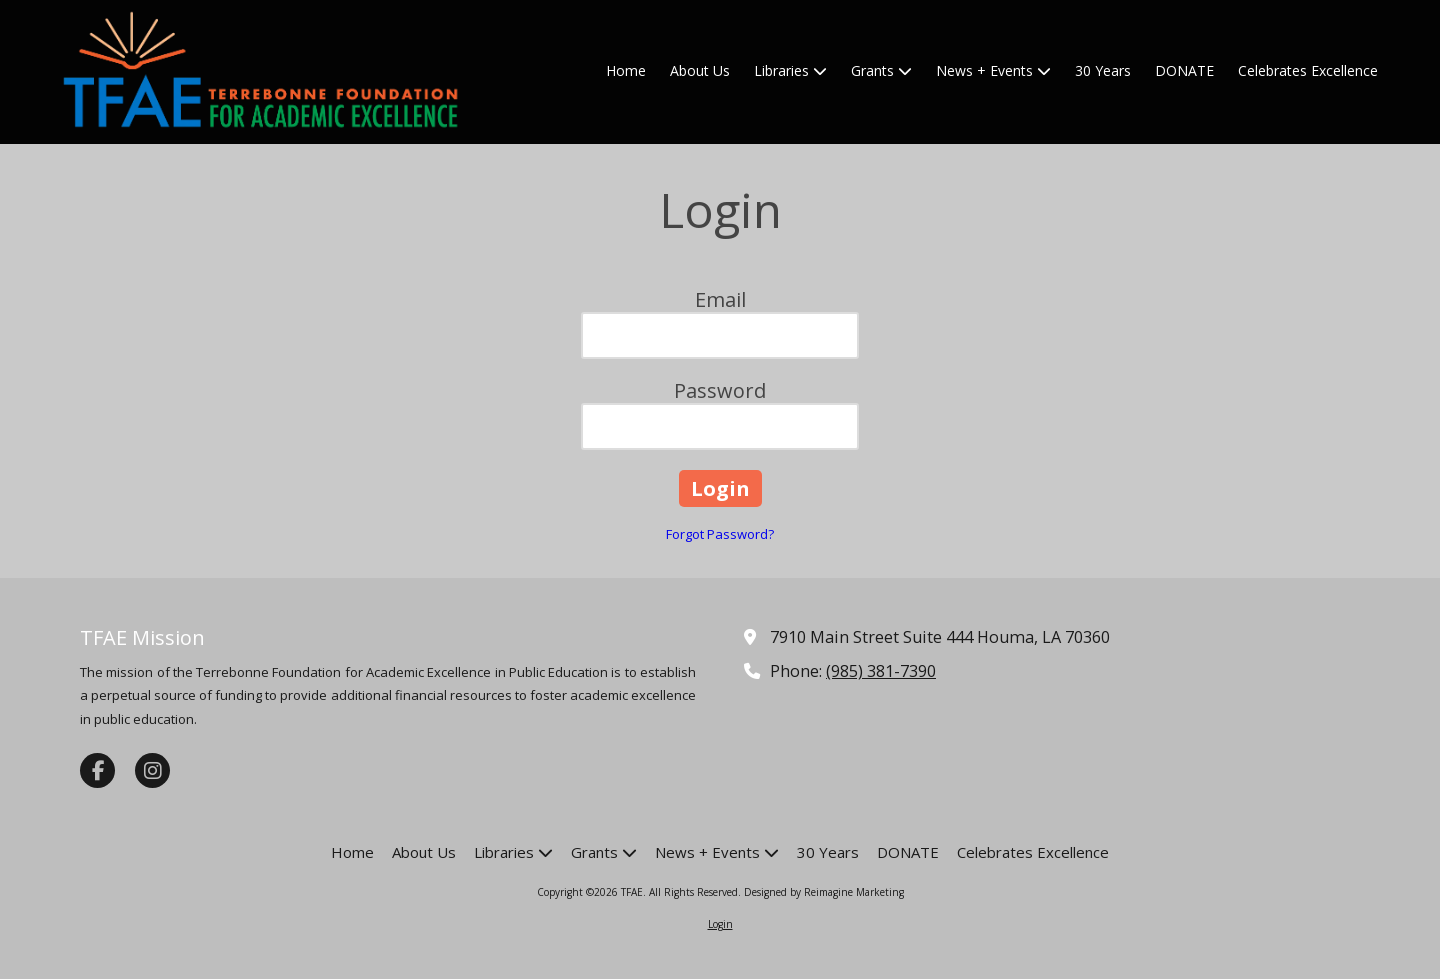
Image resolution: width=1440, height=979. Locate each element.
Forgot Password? (720, 534)
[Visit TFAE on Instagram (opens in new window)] (152, 770)
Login (720, 924)
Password (720, 390)
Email (720, 299)
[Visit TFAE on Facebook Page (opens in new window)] (97, 770)
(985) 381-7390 (881, 671)
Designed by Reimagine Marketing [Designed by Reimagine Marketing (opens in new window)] (824, 892)
